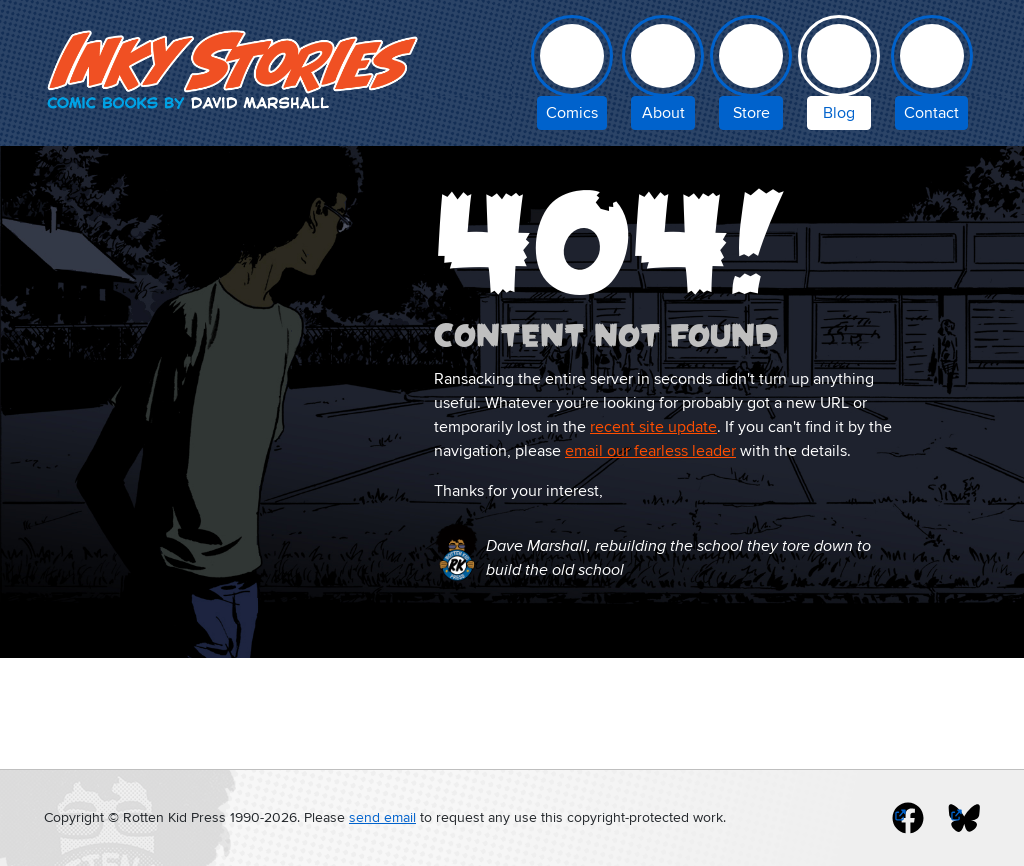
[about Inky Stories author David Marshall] (663, 77)
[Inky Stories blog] (839, 77)
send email (382, 817)
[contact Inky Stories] (931, 77)
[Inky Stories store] (751, 77)
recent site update (653, 427)
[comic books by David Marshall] (572, 77)
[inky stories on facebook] (908, 818)
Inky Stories (236, 69)
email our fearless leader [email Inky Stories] (650, 451)
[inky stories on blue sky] (964, 818)
